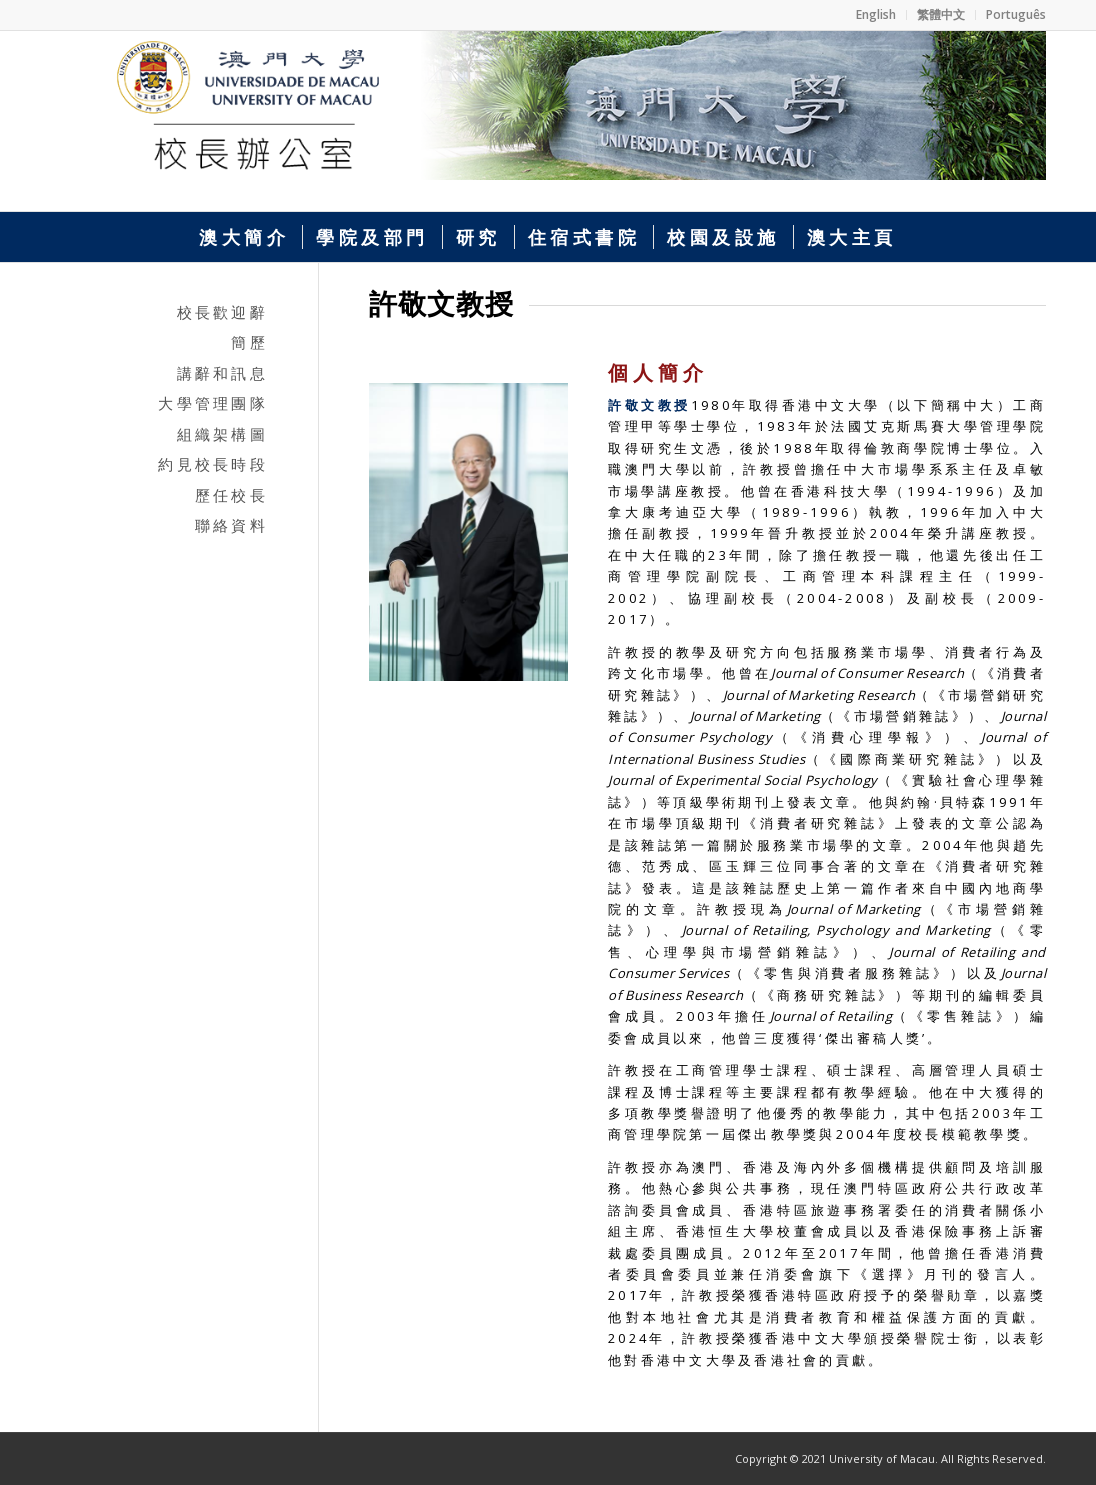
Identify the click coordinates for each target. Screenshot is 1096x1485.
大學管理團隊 (213, 403)
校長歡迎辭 (222, 312)
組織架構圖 (222, 434)
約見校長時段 (213, 464)
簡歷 (249, 342)
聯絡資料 (231, 525)
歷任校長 (231, 495)
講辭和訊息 (222, 373)
